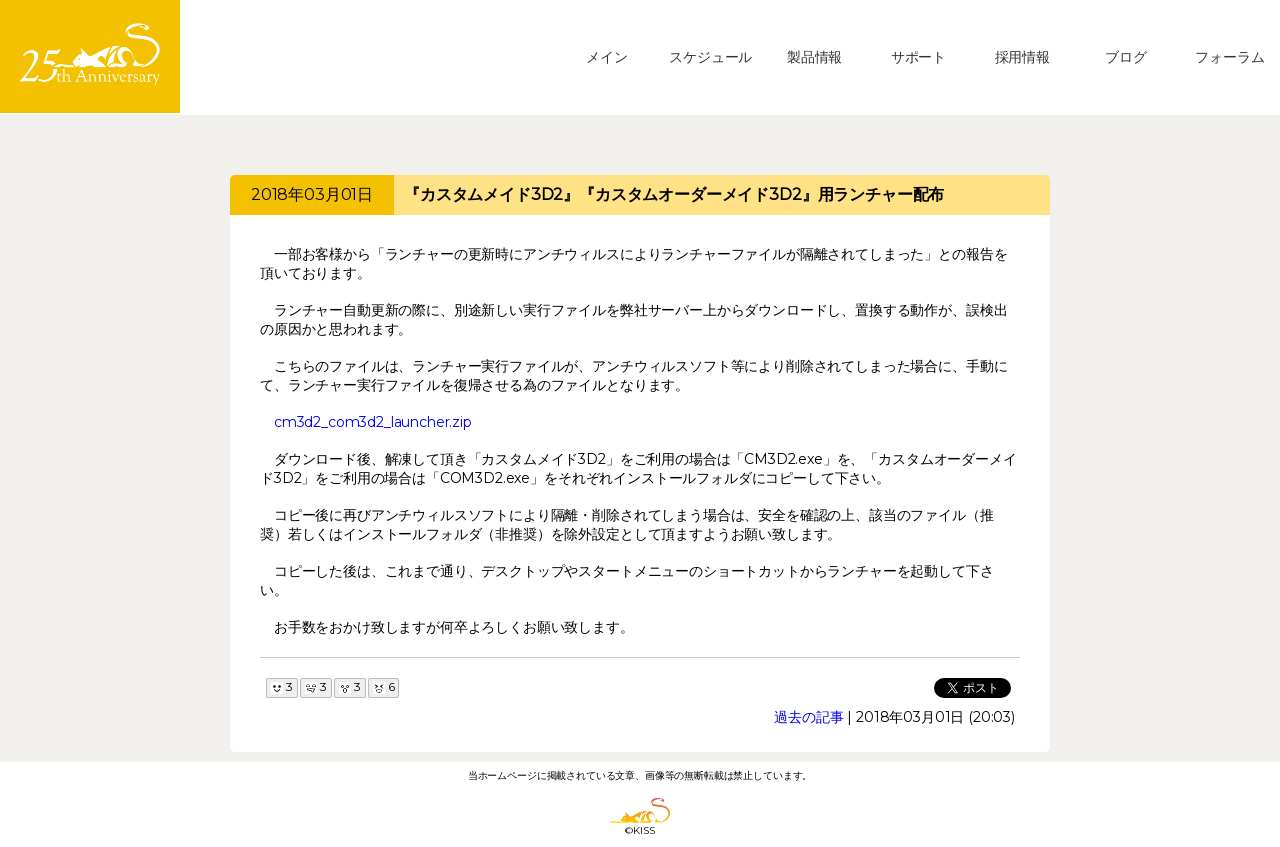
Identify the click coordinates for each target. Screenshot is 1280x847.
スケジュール (710, 57)
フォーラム (1229, 57)
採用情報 (1022, 57)
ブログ (1126, 57)
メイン (607, 57)
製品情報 (814, 57)
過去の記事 (808, 717)
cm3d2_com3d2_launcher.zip (373, 422)
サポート (918, 57)
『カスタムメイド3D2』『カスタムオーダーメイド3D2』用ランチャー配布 (674, 194)
